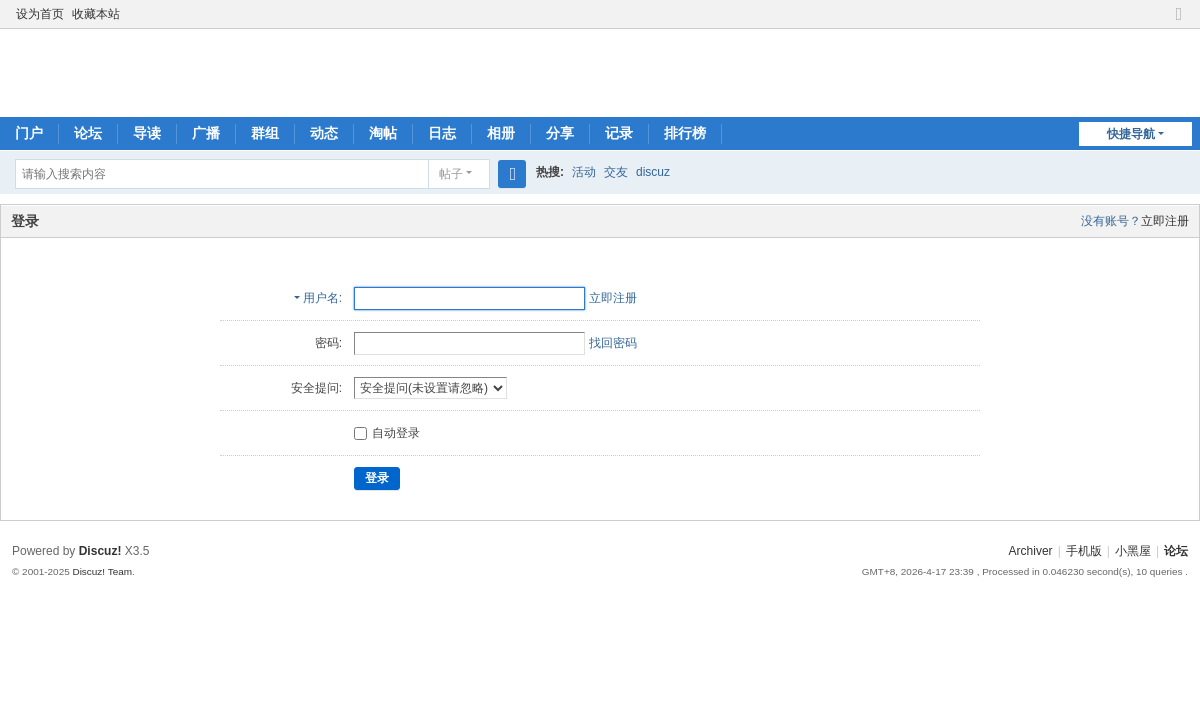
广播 (206, 133)
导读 (147, 133)
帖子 (451, 174)
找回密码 (613, 343)
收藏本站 (96, 14)
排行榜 (685, 133)
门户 (29, 133)
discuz (653, 172)
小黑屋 (1133, 551)
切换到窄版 (1179, 22)
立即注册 (1165, 221)
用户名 (321, 298)
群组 (265, 133)
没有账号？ (1111, 221)
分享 (560, 133)
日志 (442, 133)
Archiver (1031, 551)
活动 (584, 172)
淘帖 (383, 133)
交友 (616, 172)
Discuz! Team (102, 571)
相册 (501, 133)
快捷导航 (1131, 134)
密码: (328, 343)
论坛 (88, 133)
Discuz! (100, 551)
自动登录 (387, 433)
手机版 (1084, 551)
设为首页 (40, 14)
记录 (619, 133)
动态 (324, 133)
